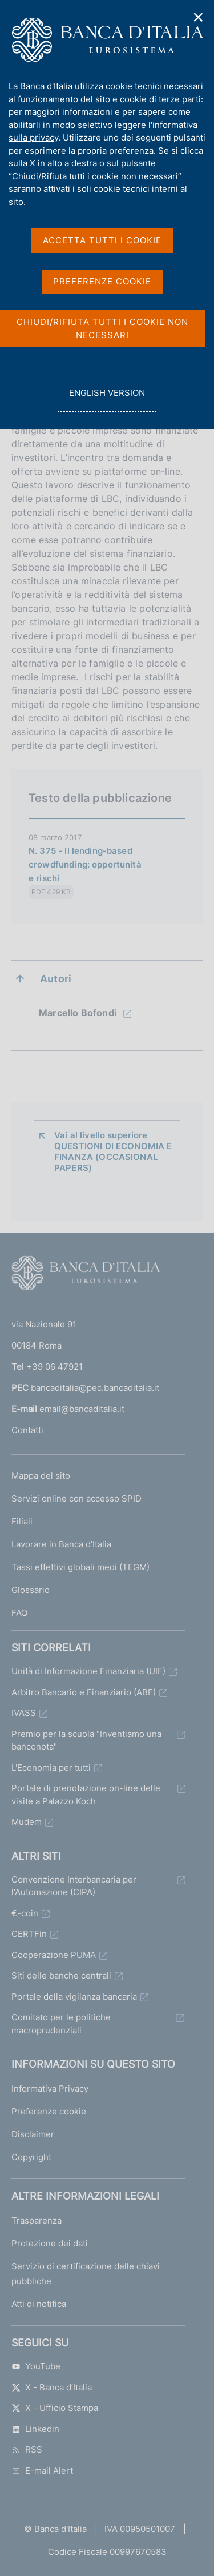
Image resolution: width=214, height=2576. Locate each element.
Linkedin (35, 2428)
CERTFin (29, 1933)
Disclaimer (32, 2134)
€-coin (24, 1913)
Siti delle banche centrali (61, 1975)
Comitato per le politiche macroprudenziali (61, 2024)
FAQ (19, 1612)
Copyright (31, 2157)
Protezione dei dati (49, 2243)
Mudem (26, 1821)
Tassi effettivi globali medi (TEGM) (80, 1567)
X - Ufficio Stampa (54, 2407)
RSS (26, 2449)
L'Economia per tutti (51, 1767)
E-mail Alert (42, 2470)
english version (106, 399)
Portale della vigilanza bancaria (74, 1996)
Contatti (27, 1430)
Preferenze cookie (48, 2111)
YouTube (35, 2366)
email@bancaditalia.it (81, 1408)
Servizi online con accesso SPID (76, 1498)
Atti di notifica (38, 2303)
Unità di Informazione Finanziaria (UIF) (88, 1671)
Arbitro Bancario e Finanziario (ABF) (83, 1692)
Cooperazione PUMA (53, 1954)
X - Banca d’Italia (51, 2387)
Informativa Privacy (49, 2088)
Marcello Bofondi (79, 1012)
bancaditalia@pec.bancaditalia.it (95, 1387)
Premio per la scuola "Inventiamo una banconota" (86, 1740)
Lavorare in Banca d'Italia (61, 1544)
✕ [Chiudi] (198, 17)
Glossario (30, 1589)
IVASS (23, 1712)
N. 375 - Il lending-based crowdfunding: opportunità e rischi (85, 864)
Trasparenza (36, 2220)
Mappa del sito (40, 1475)
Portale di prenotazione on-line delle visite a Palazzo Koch (85, 1795)
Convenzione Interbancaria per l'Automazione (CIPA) (73, 1886)
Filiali (22, 1521)
